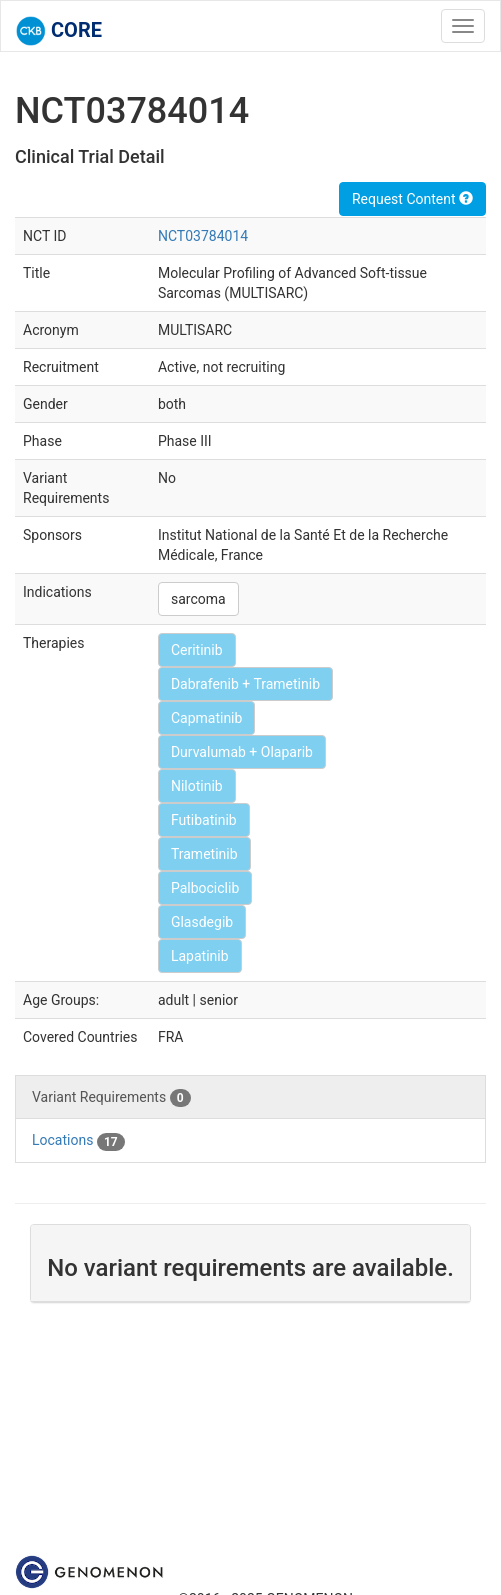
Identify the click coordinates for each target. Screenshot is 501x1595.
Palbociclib (205, 888)
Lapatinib (200, 956)
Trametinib (204, 854)
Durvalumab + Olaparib (242, 752)
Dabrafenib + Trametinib (245, 684)
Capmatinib (206, 718)
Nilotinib (197, 786)
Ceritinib (197, 650)
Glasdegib (202, 922)
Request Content (412, 199)
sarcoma (198, 599)
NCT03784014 (203, 236)
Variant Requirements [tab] (111, 1098)
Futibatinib (204, 820)
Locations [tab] (78, 1141)
